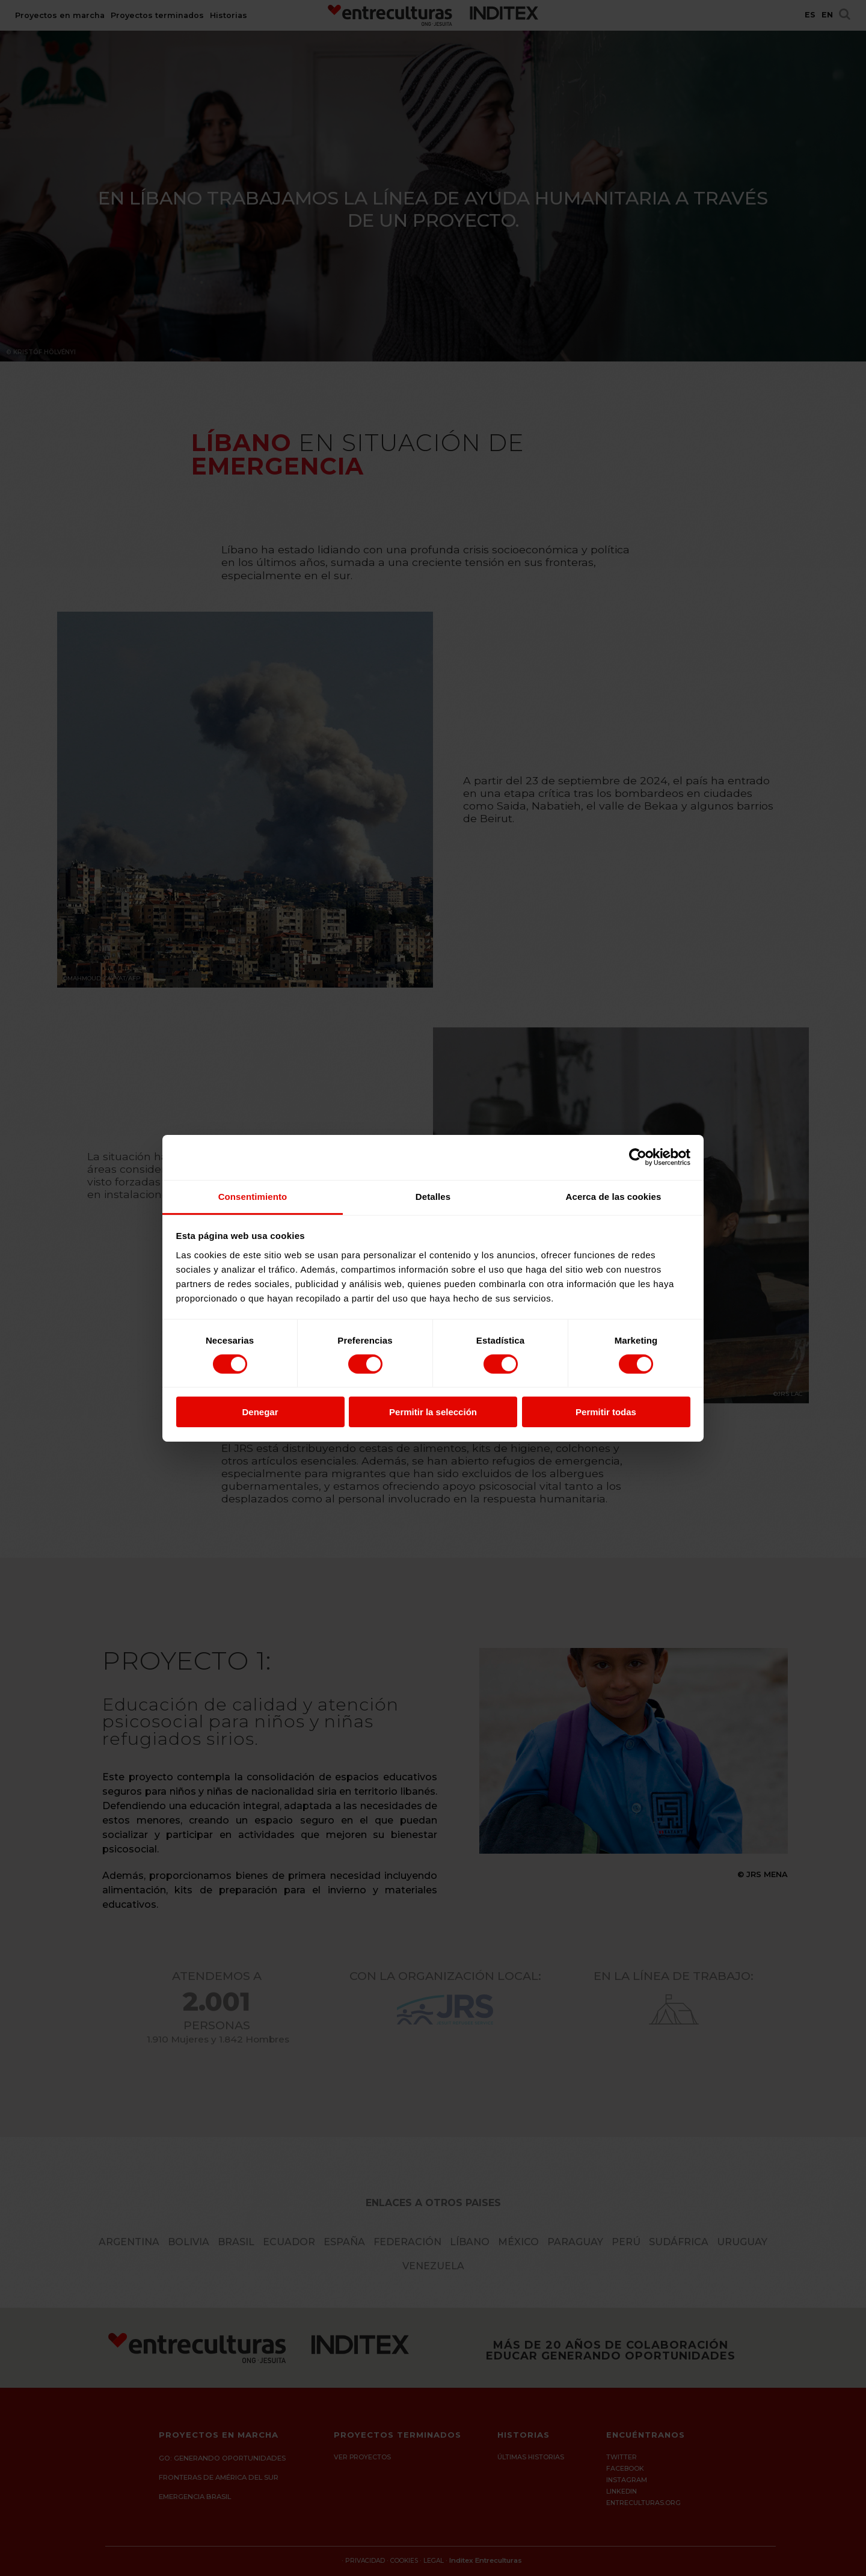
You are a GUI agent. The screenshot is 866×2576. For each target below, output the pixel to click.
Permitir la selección (433, 1412)
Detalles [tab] (433, 1196)
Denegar (260, 1412)
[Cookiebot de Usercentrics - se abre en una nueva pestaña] (637, 1157)
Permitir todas (606, 1412)
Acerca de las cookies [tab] (614, 1196)
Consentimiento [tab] (252, 1196)
